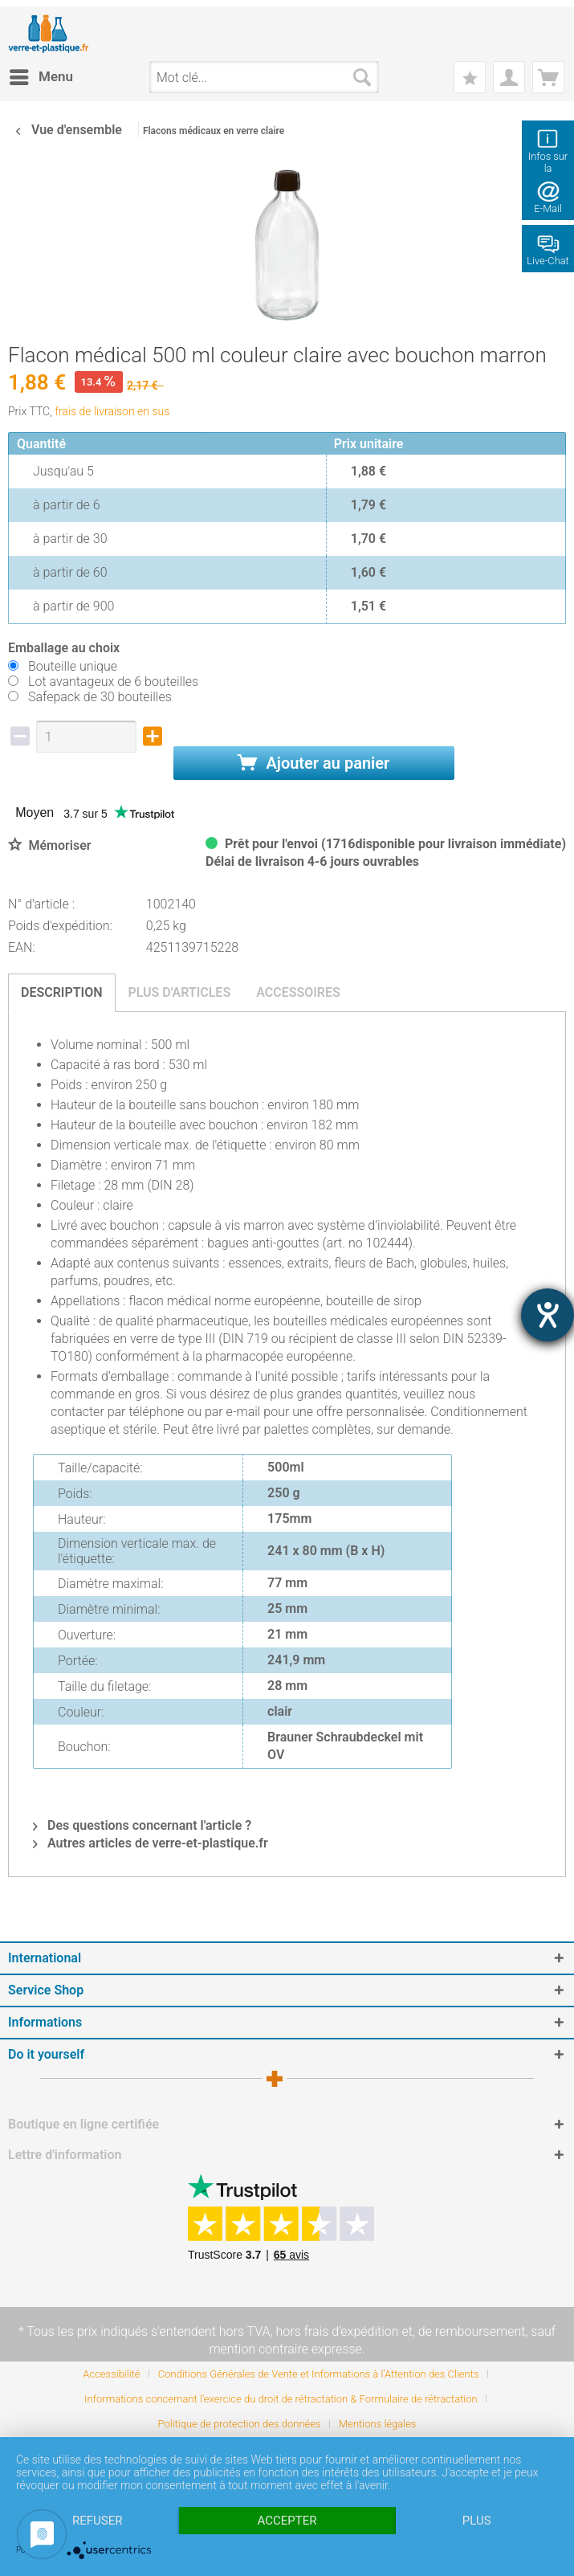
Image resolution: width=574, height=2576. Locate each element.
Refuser (97, 2520)
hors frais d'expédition (337, 2331)
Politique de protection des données (239, 2424)
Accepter (287, 2520)
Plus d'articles (179, 992)
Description (62, 992)
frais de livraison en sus (112, 411)
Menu (41, 74)
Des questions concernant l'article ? (142, 1825)
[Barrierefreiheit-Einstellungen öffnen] (547, 1314)
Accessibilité (111, 2374)
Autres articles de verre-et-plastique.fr (150, 1843)
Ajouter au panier (313, 763)
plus (476, 2520)
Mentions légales (377, 2424)
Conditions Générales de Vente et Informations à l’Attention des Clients (318, 2374)
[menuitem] (40, 77)
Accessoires (298, 992)
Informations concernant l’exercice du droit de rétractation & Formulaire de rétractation (281, 2399)
